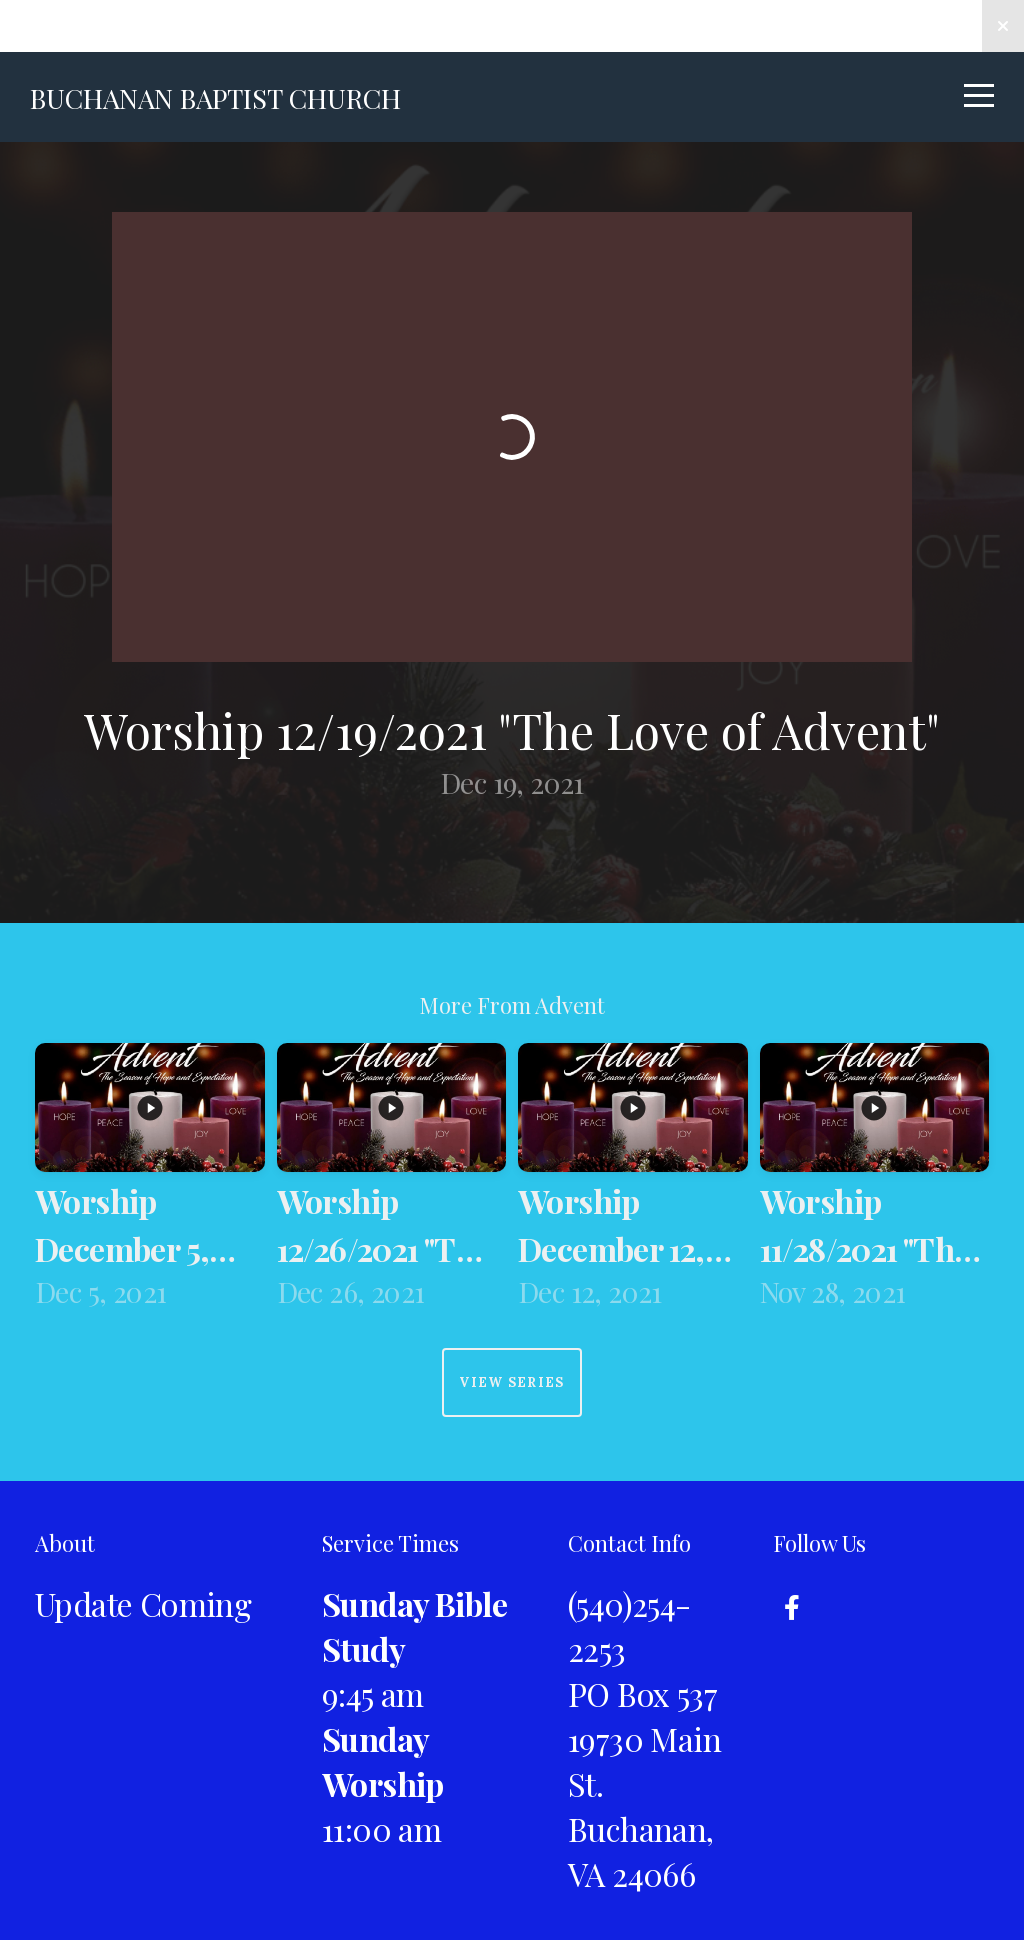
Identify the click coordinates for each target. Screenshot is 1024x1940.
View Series (511, 1382)
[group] (150, 1180)
